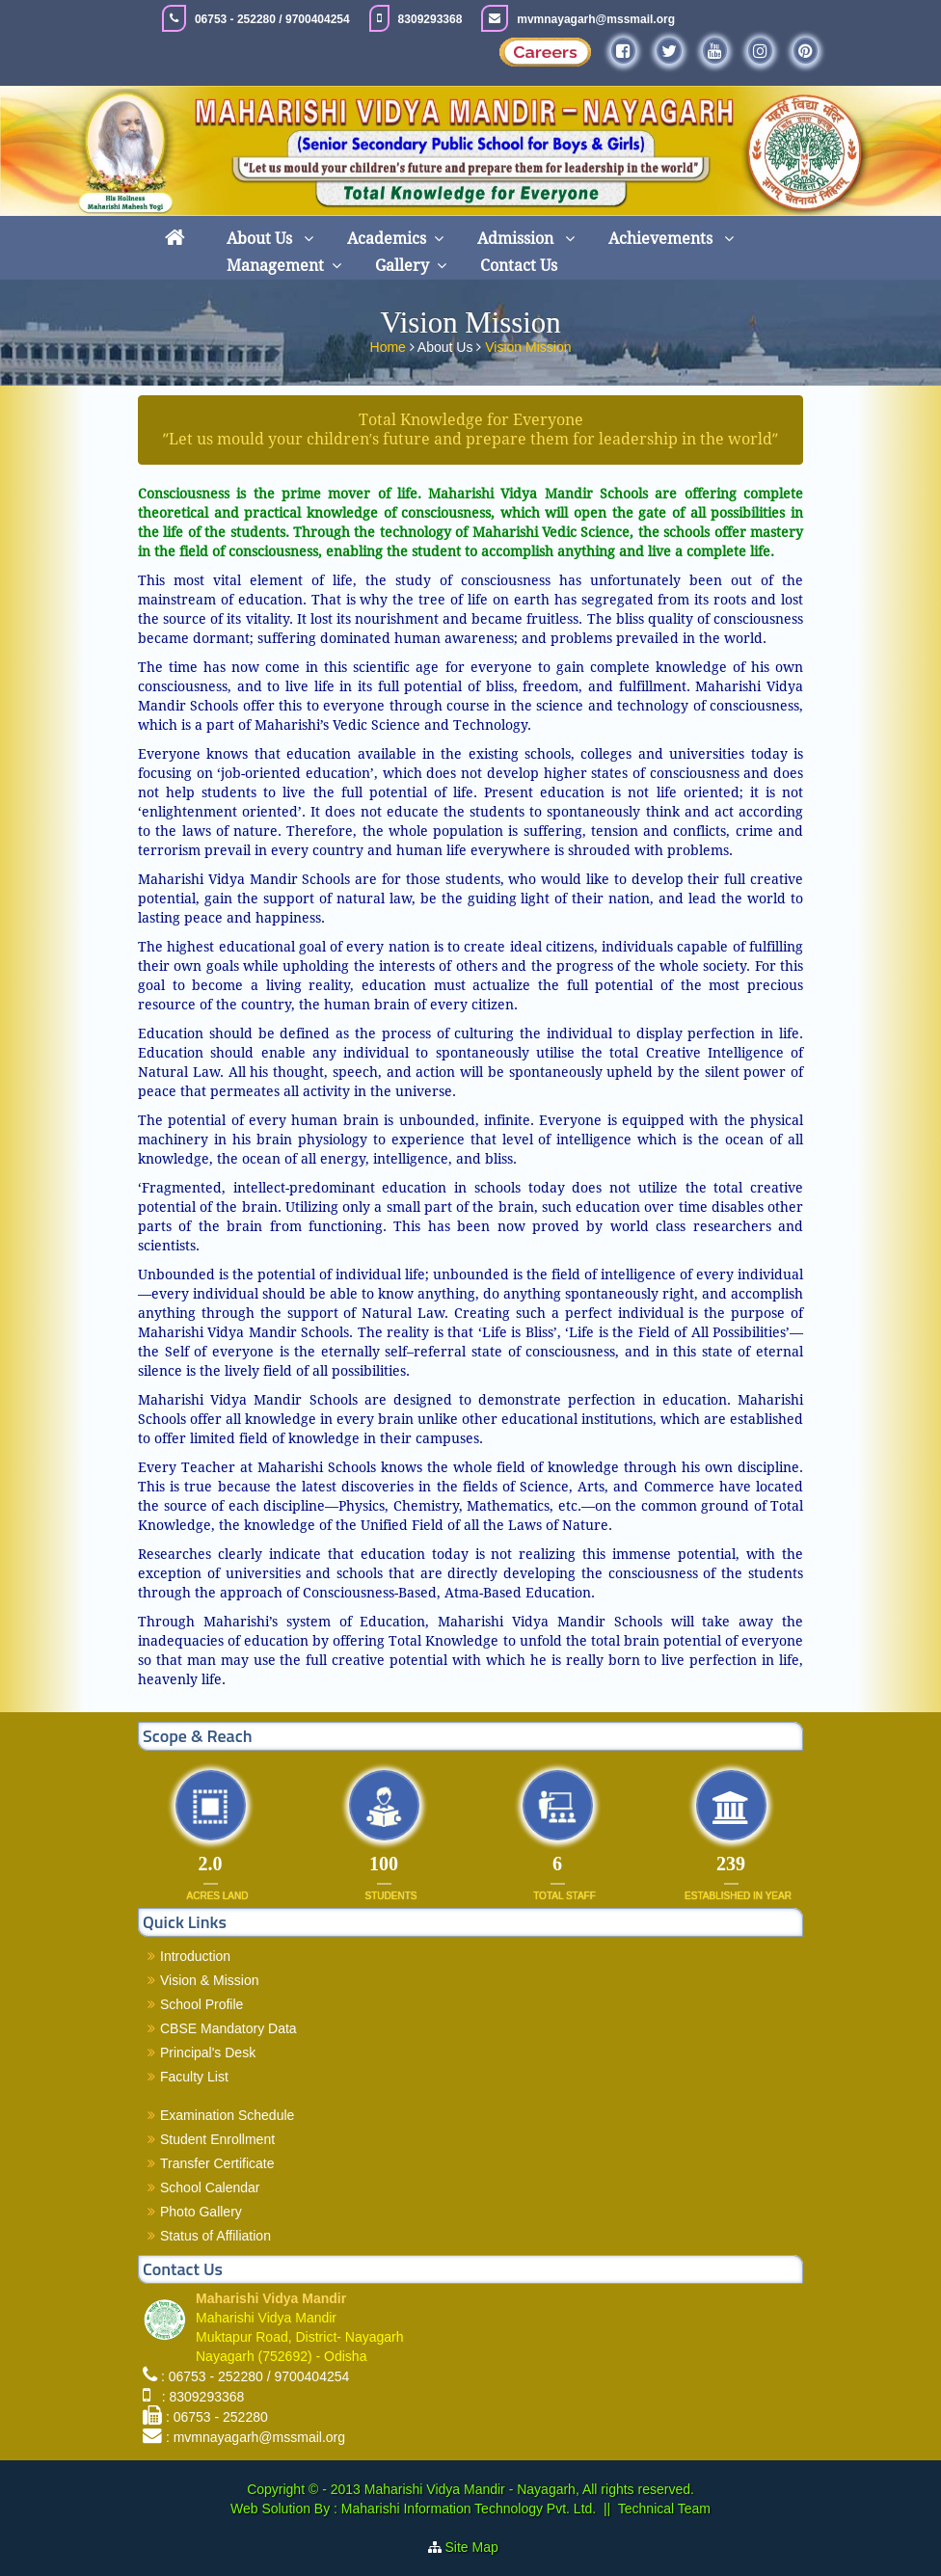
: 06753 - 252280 (217, 2417)
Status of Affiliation (215, 2235)
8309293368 (430, 19)
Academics (386, 238)
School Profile (201, 2004)
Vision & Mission (209, 1980)
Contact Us (518, 265)
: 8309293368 (199, 2396)
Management (275, 265)
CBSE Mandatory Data (228, 2028)
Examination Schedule (227, 2115)
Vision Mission (528, 344)
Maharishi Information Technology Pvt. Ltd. (466, 2508)
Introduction (195, 1956)
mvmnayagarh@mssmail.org (596, 19)
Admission (517, 238)
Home (390, 344)
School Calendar (210, 2187)
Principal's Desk (207, 2052)
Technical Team (664, 2508)
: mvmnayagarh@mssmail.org (255, 2437)
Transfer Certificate (217, 2163)
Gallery (402, 265)
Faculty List (194, 2076)
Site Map (479, 2547)
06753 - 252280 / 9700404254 (272, 19)
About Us (261, 238)
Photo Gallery (201, 2211)
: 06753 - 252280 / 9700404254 (255, 2376)
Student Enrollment (217, 2139)
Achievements (662, 238)
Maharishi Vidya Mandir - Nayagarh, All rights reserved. (529, 2489)
